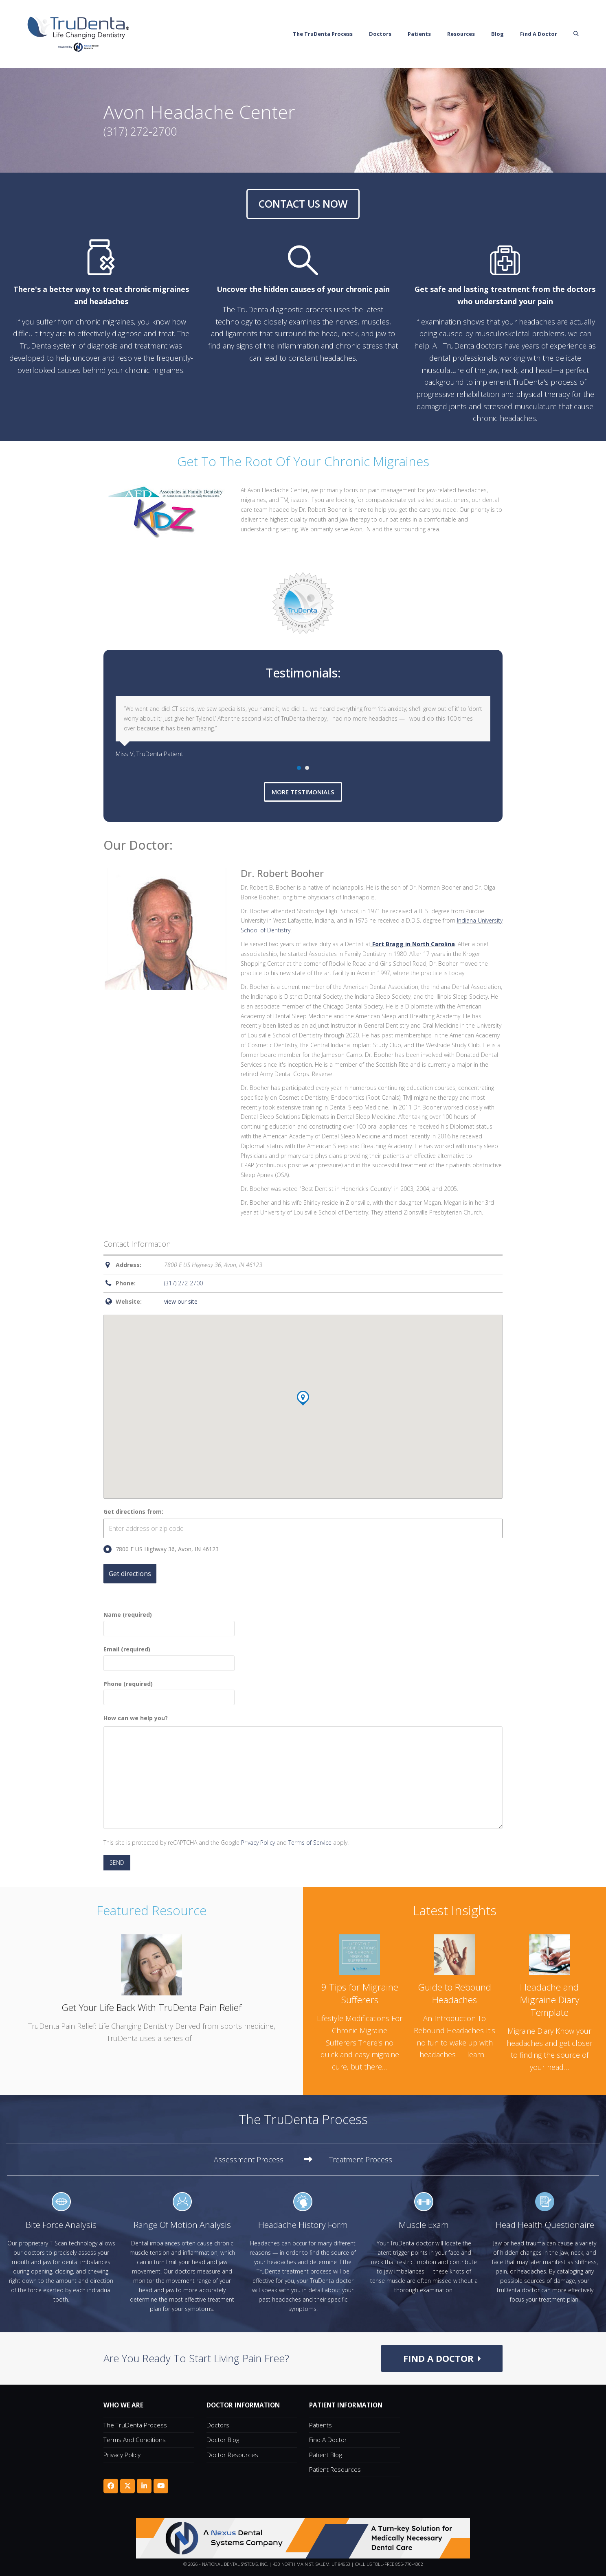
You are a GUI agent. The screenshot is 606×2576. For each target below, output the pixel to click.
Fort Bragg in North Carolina (413, 944)
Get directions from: (133, 1511)
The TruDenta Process (135, 2425)
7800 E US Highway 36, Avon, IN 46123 (161, 1549)
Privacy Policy (258, 1842)
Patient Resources (335, 2469)
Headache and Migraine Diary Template (549, 2000)
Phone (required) (169, 1690)
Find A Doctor (328, 2440)
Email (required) (169, 1656)
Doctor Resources (232, 2455)
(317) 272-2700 (183, 1283)
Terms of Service (310, 1842)
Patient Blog (325, 2455)
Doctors (217, 2425)
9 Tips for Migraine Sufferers (359, 1993)
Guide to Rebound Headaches (454, 1993)
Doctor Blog (222, 2440)
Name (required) (169, 1621)
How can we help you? (135, 1718)
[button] (591, 34)
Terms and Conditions (134, 2440)
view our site (181, 1301)
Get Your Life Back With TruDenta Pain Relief (151, 2007)
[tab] (263, 2160)
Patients (320, 2425)
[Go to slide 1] (299, 768)
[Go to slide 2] (307, 768)
